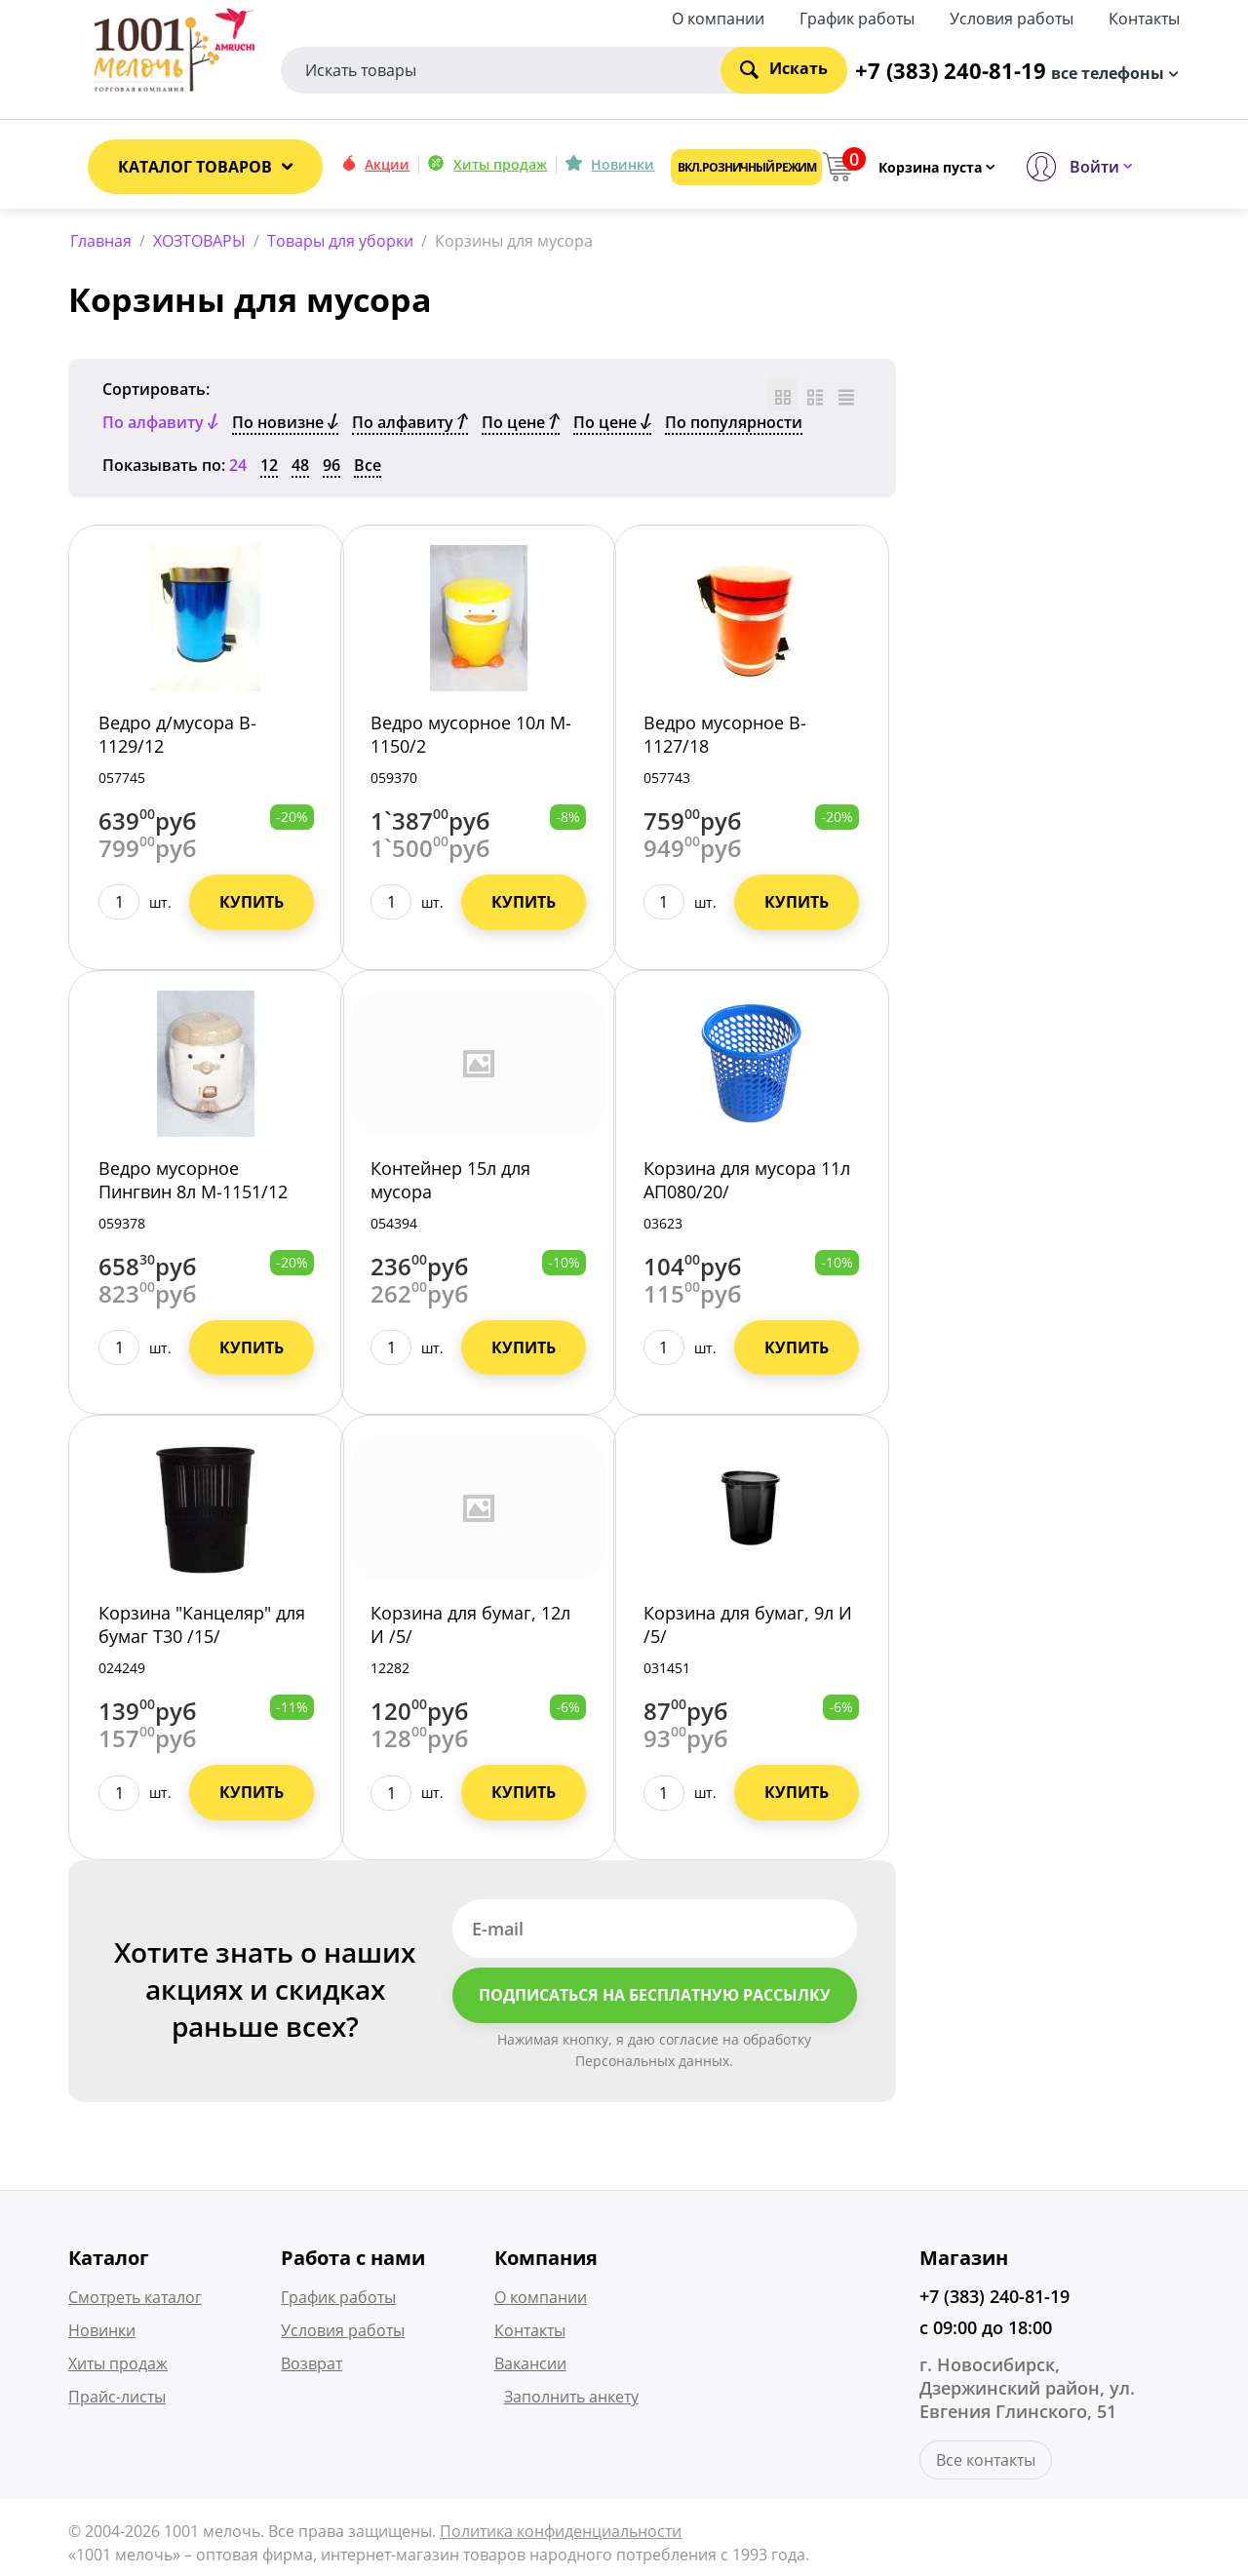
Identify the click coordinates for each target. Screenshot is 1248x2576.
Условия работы (1011, 16)
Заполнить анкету (571, 2400)
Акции (387, 164)
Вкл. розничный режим (746, 167)
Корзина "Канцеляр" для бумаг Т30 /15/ (201, 1628)
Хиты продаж (500, 164)
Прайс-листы (117, 2400)
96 (331, 468)
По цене (521, 425)
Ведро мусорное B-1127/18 (725, 737)
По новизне (285, 425)
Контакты (1144, 16)
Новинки (622, 164)
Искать (784, 68)
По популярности (733, 425)
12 (269, 468)
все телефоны (1107, 71)
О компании (718, 16)
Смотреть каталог (135, 2301)
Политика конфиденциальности (561, 2535)
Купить (251, 905)
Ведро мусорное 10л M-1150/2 (470, 737)
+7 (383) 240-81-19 (994, 2300)
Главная (101, 241)
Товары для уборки (340, 241)
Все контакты (985, 2464)
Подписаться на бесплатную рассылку (655, 1999)
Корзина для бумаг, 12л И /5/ (470, 1628)
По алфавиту (410, 425)
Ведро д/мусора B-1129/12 (177, 737)
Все (367, 468)
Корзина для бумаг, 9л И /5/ (748, 1628)
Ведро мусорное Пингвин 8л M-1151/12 (193, 1182)
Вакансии (530, 2367)
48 (300, 468)
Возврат (311, 2367)
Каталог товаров (195, 166)
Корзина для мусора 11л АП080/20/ (747, 1182)
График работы (857, 16)
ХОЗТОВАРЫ (199, 241)
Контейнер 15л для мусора (450, 1182)
